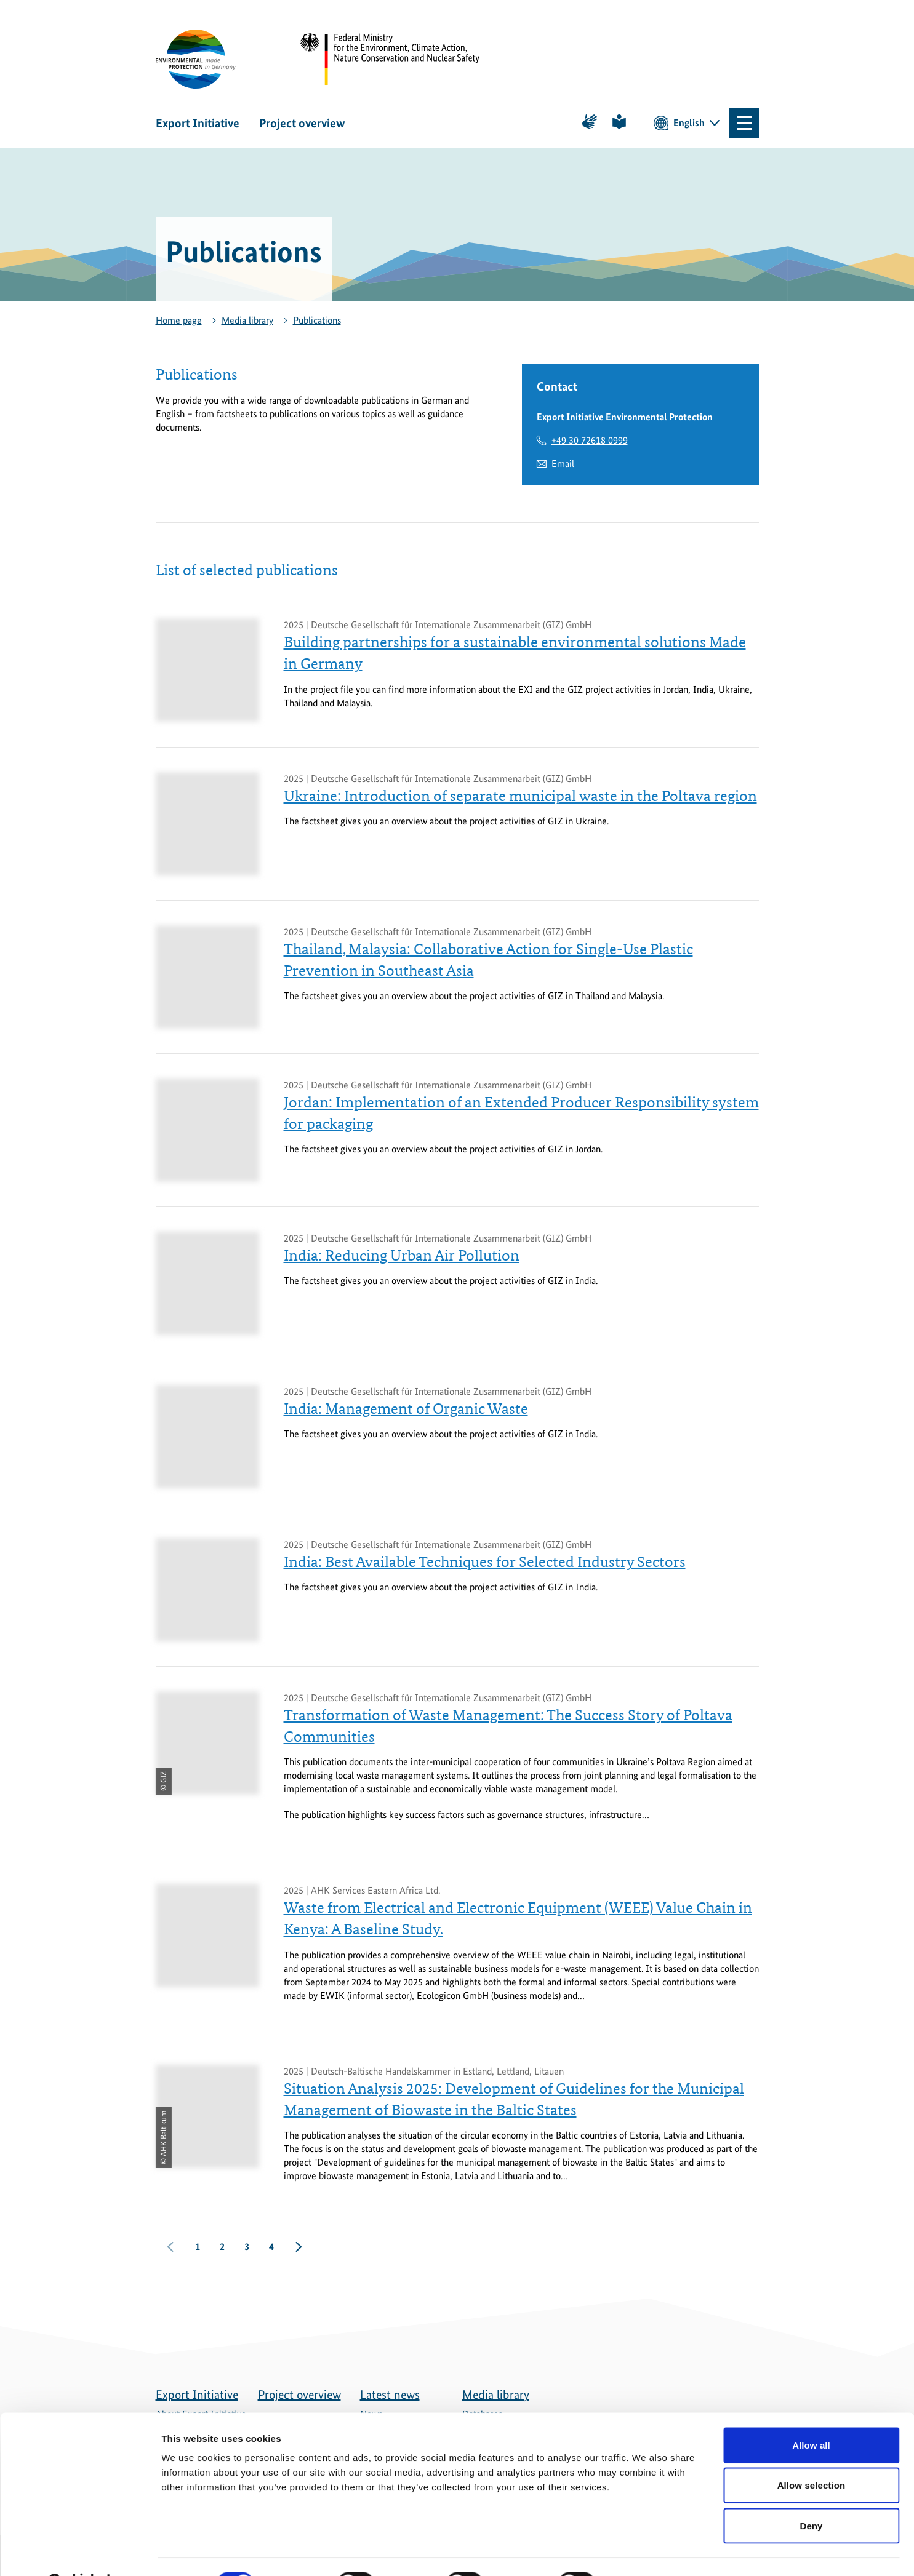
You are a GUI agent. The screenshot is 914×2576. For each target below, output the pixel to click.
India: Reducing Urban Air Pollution (401, 1255)
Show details (646, 2551)
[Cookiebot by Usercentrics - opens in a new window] (80, 2552)
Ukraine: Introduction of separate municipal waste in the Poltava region (520, 796)
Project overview (302, 123)
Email (562, 463)
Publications (317, 320)
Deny (811, 2495)
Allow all (811, 2414)
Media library (247, 320)
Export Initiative (197, 123)
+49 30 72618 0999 (589, 440)
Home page (179, 320)
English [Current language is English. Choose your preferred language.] (689, 123)
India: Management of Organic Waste (406, 1409)
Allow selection (811, 2455)
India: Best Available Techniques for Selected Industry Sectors (485, 1562)
